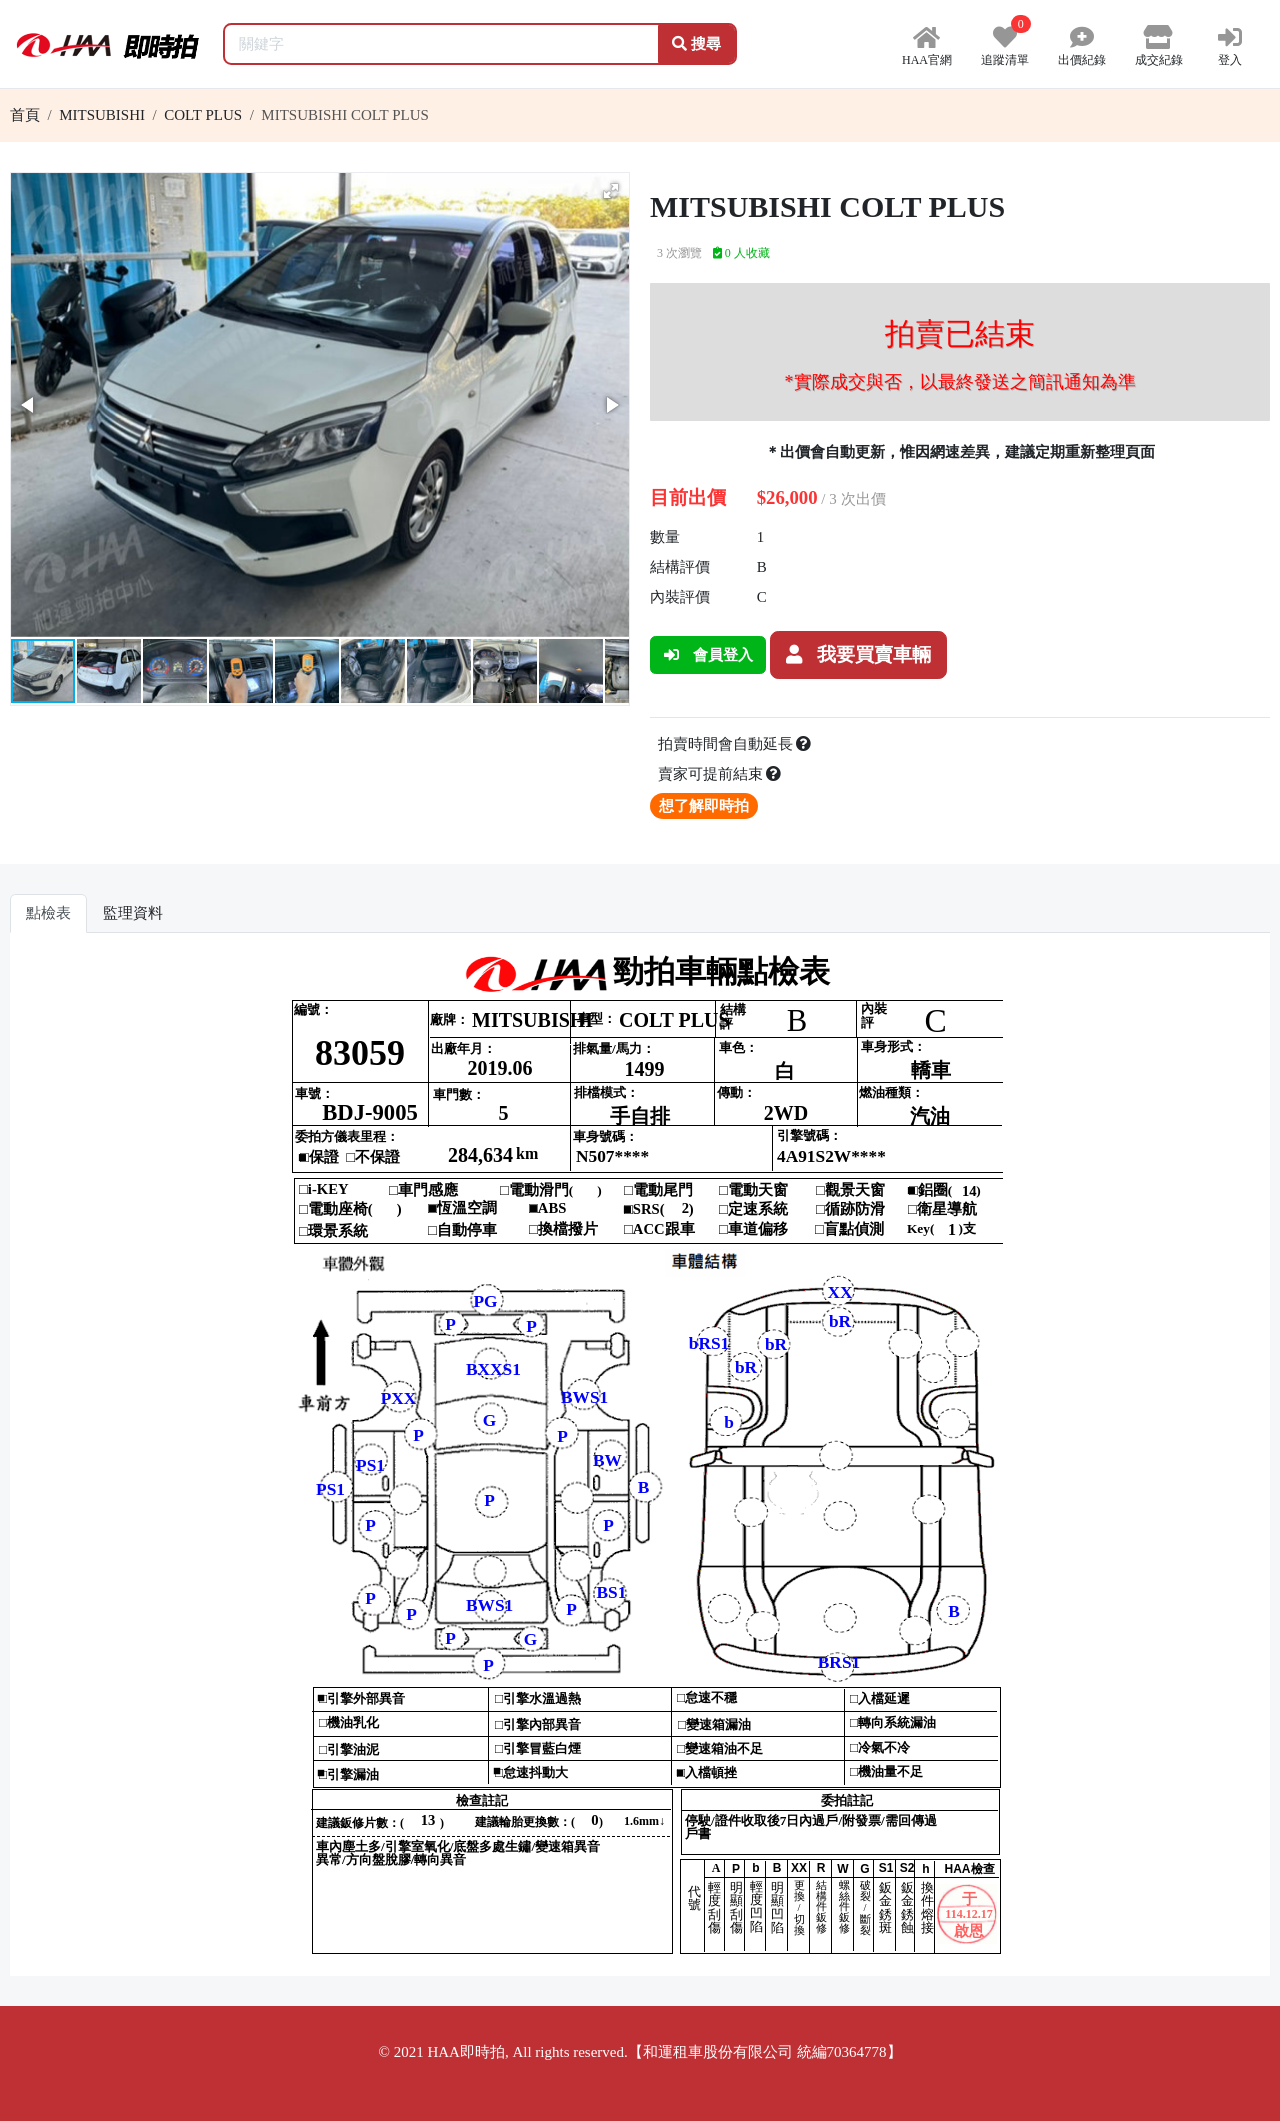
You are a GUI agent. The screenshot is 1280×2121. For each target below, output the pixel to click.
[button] (611, 191)
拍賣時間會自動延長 (735, 744)
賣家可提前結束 (720, 774)
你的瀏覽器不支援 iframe (640, 1462)
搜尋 (696, 44)
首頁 (25, 115)
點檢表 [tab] (48, 913)
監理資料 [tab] (133, 913)
